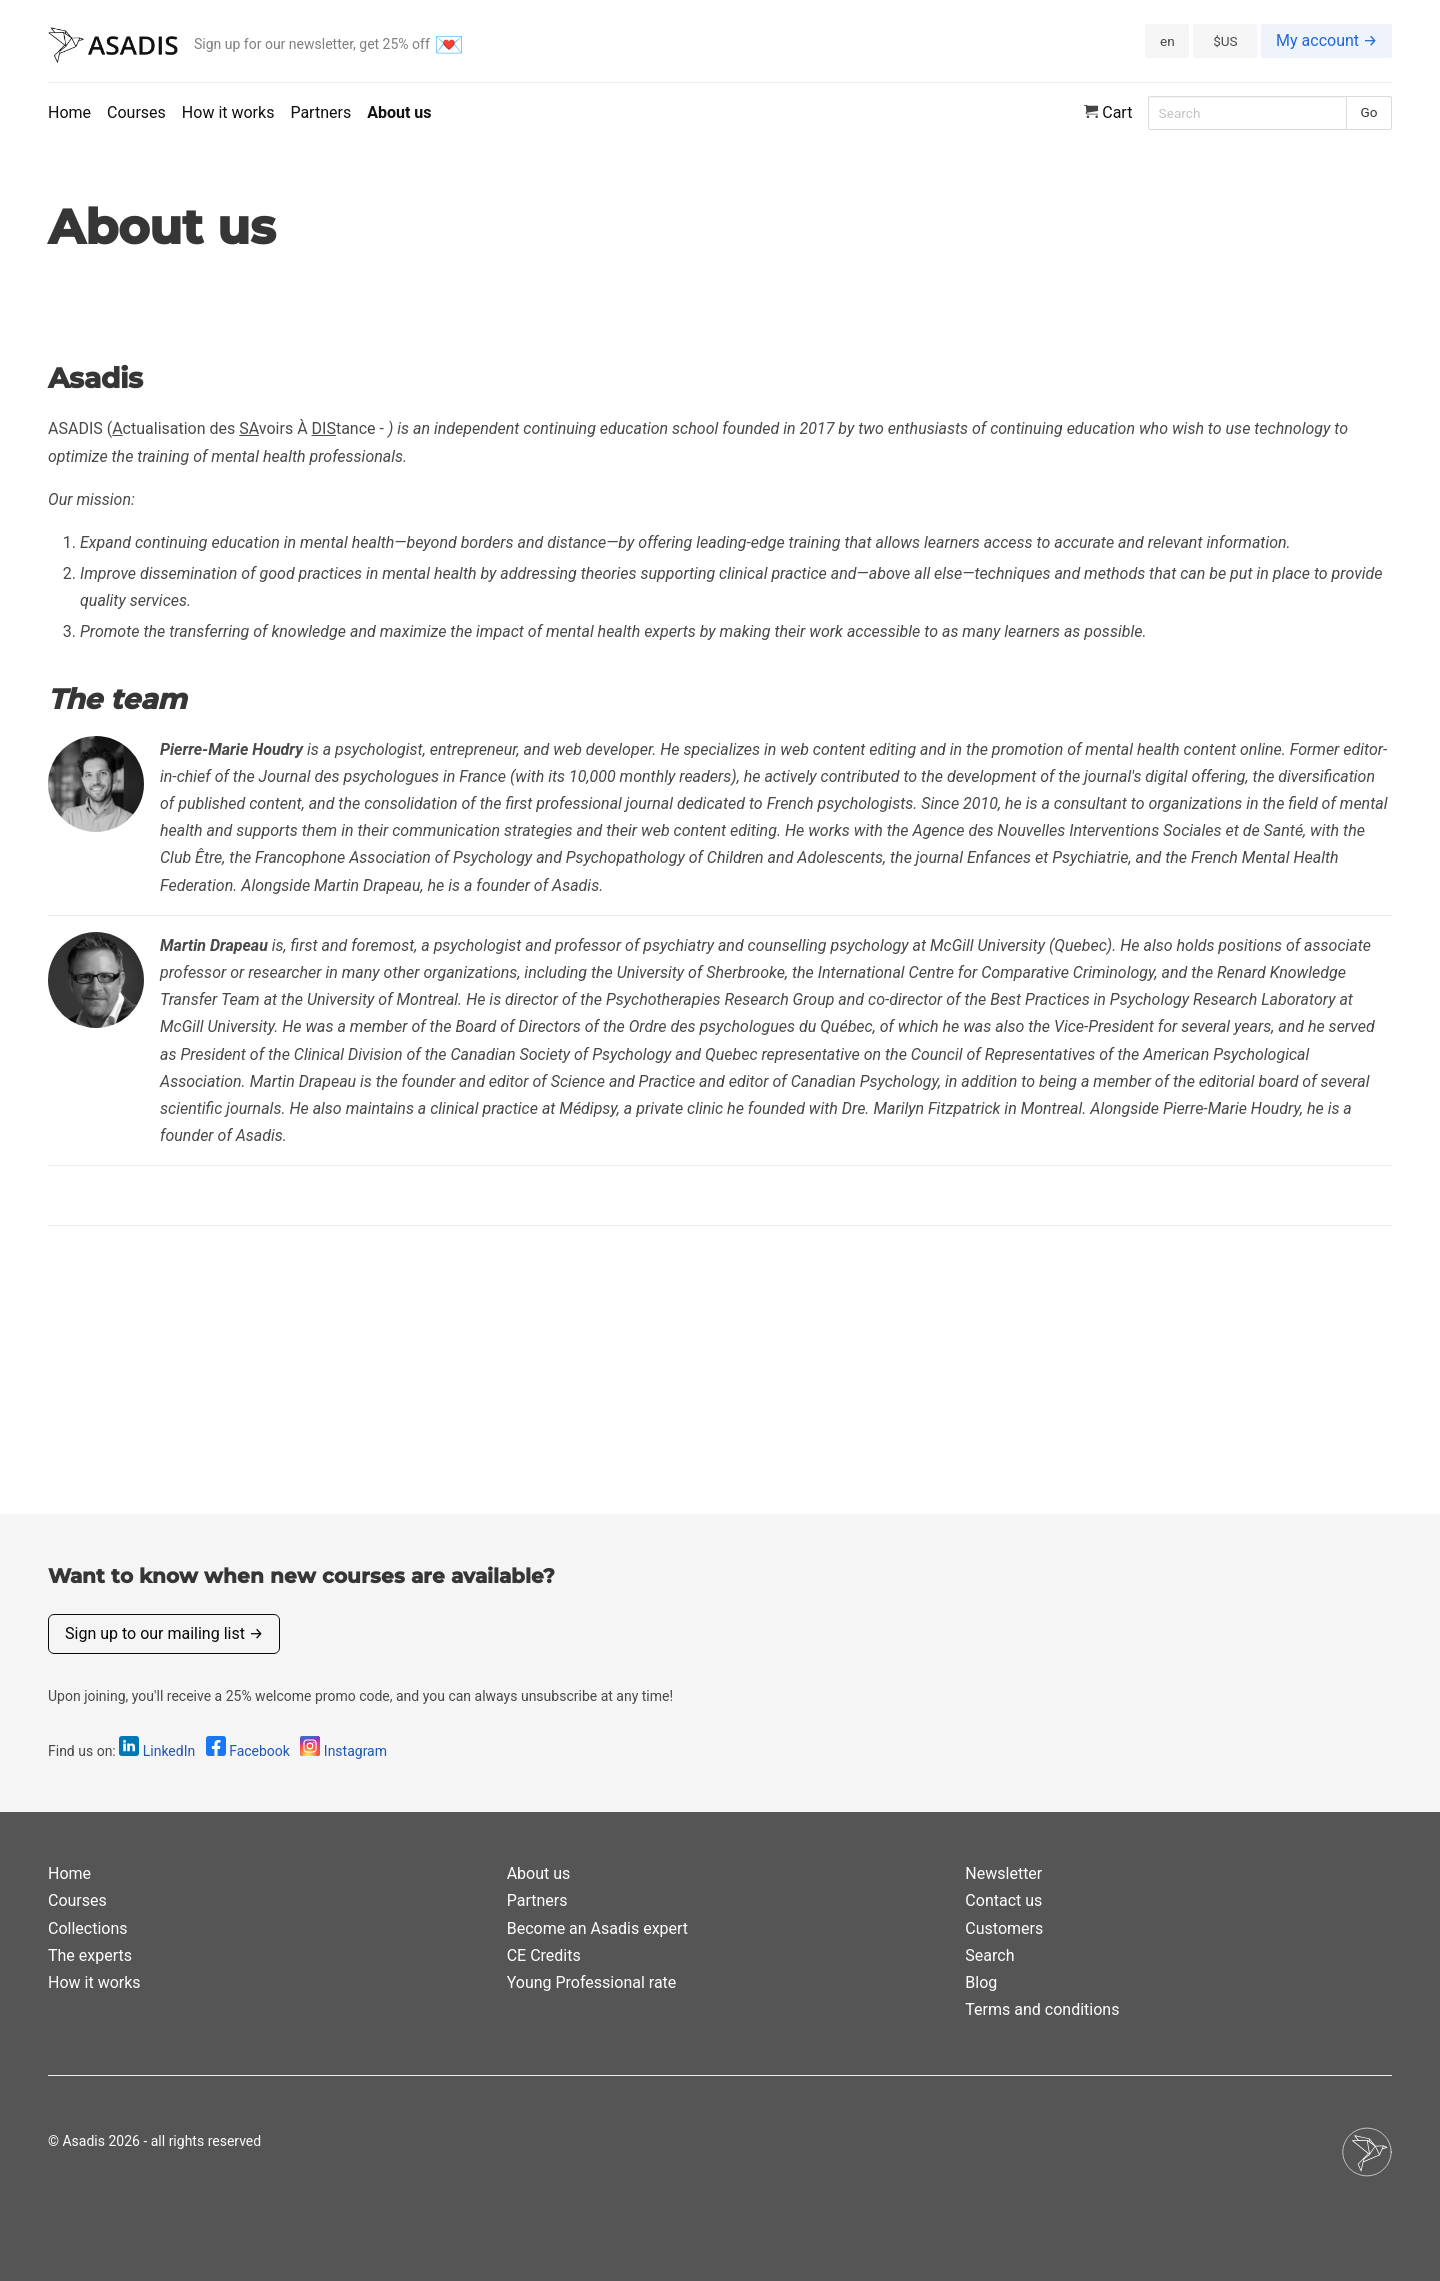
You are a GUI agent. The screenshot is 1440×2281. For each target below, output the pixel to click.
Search (989, 1955)
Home (69, 112)
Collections (88, 1928)
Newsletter (1003, 1873)
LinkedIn (158, 1751)
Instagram (343, 1751)
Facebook (250, 1751)
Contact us (1003, 1900)
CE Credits (544, 1955)
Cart (1108, 112)
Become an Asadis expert (597, 1928)
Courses (136, 112)
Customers (1004, 1928)
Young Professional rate (592, 1982)
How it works (228, 112)
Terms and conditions (1042, 2009)
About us (399, 112)
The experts (90, 1955)
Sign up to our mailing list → (164, 1633)
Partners (320, 112)
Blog (981, 1982)
